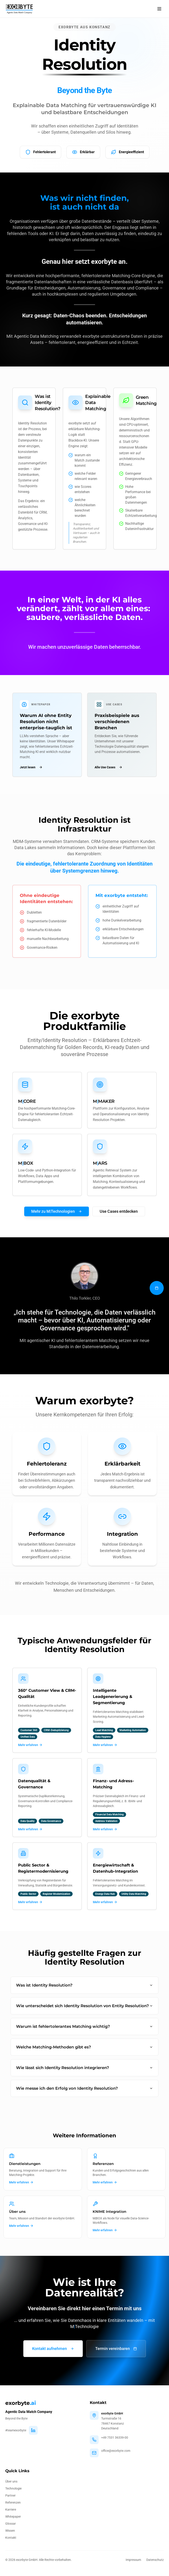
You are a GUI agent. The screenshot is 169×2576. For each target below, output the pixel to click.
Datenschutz (155, 2560)
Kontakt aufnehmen (53, 2348)
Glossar (10, 2523)
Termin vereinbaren (116, 2348)
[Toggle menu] (159, 8)
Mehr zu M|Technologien (56, 1211)
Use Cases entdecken (119, 1211)
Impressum (133, 2560)
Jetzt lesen (31, 767)
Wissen (10, 2530)
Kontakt (10, 2537)
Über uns (11, 2481)
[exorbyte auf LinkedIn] (33, 2430)
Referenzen (13, 2502)
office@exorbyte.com (117, 2450)
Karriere (10, 2509)
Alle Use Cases (108, 767)
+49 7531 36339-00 (116, 2437)
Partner (10, 2495)
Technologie (13, 2488)
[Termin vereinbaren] (157, 1288)
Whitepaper (13, 2516)
